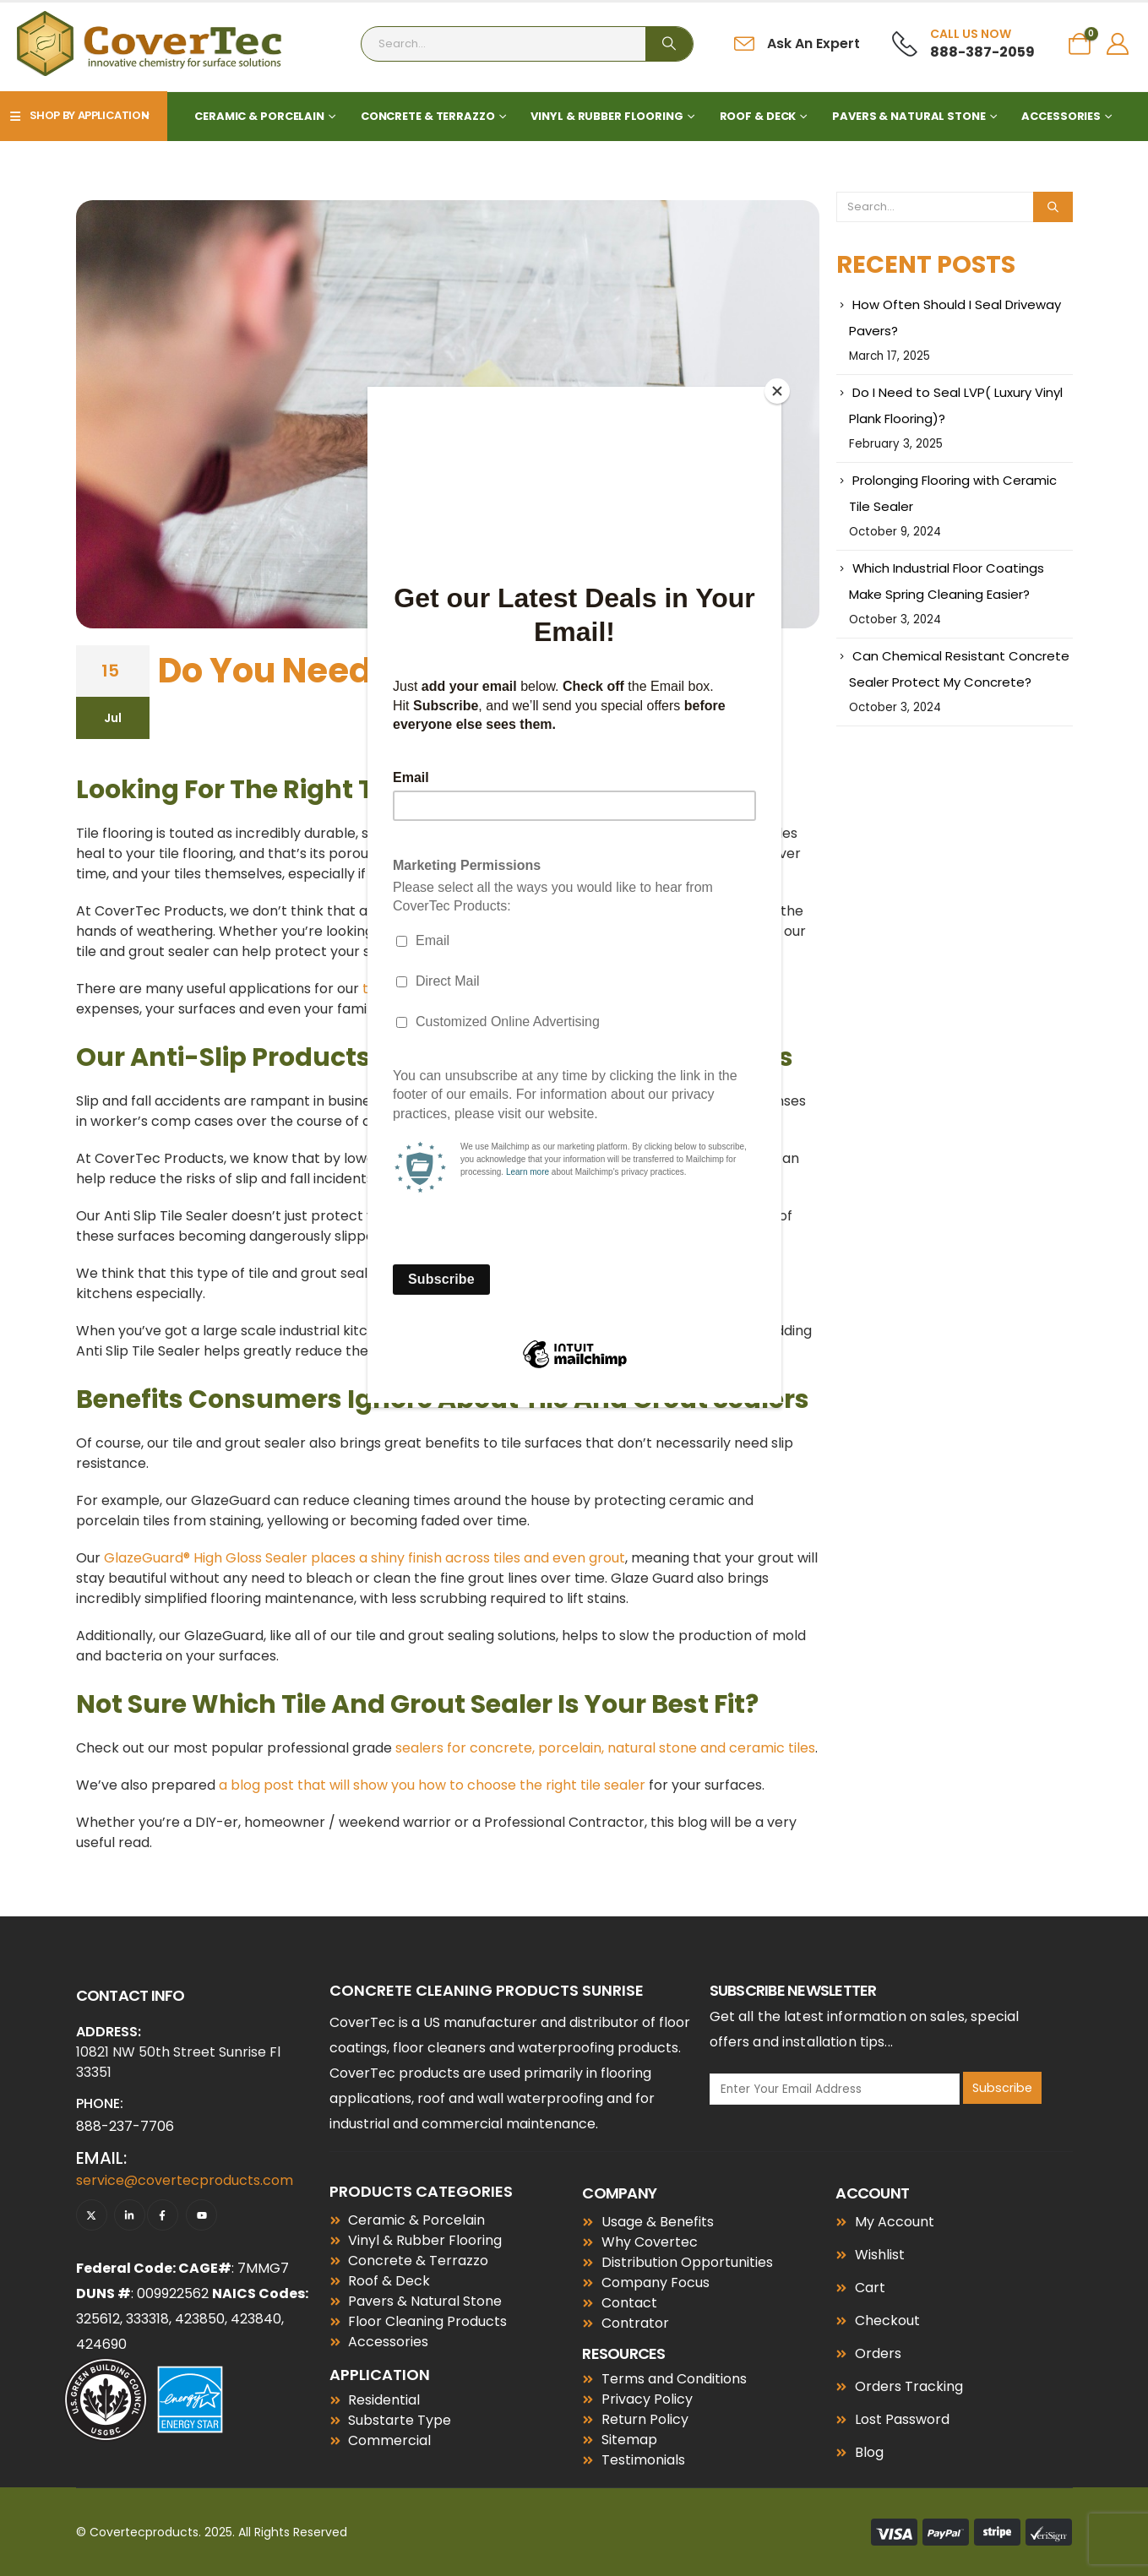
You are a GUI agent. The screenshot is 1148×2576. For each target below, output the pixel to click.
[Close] (777, 391)
